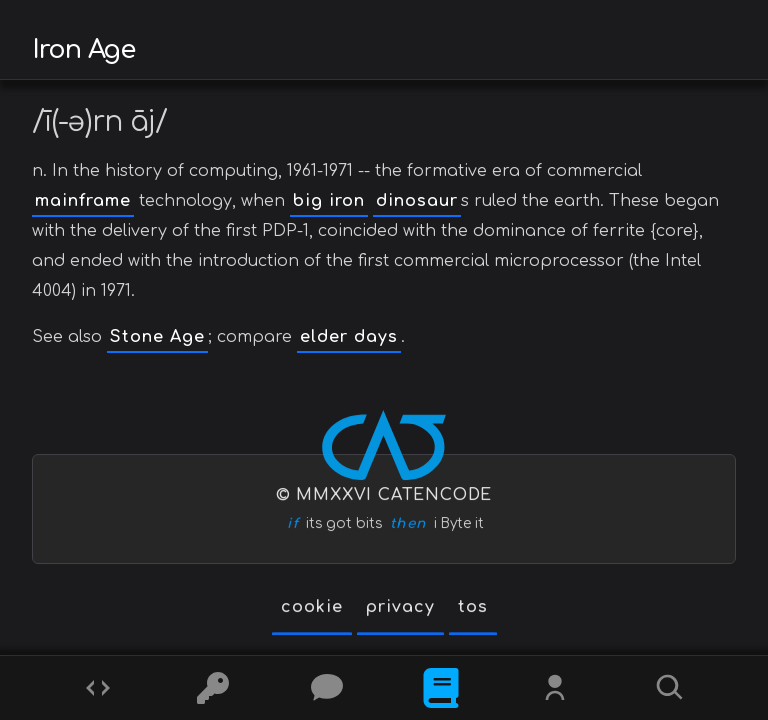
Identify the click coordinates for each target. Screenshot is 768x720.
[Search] (670, 688)
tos (473, 607)
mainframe (83, 201)
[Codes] (98, 688)
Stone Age (157, 337)
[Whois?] (555, 688)
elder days (349, 337)
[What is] (441, 688)
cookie (312, 607)
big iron (329, 201)
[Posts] (327, 688)
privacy (400, 607)
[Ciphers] (213, 688)
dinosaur (417, 201)
